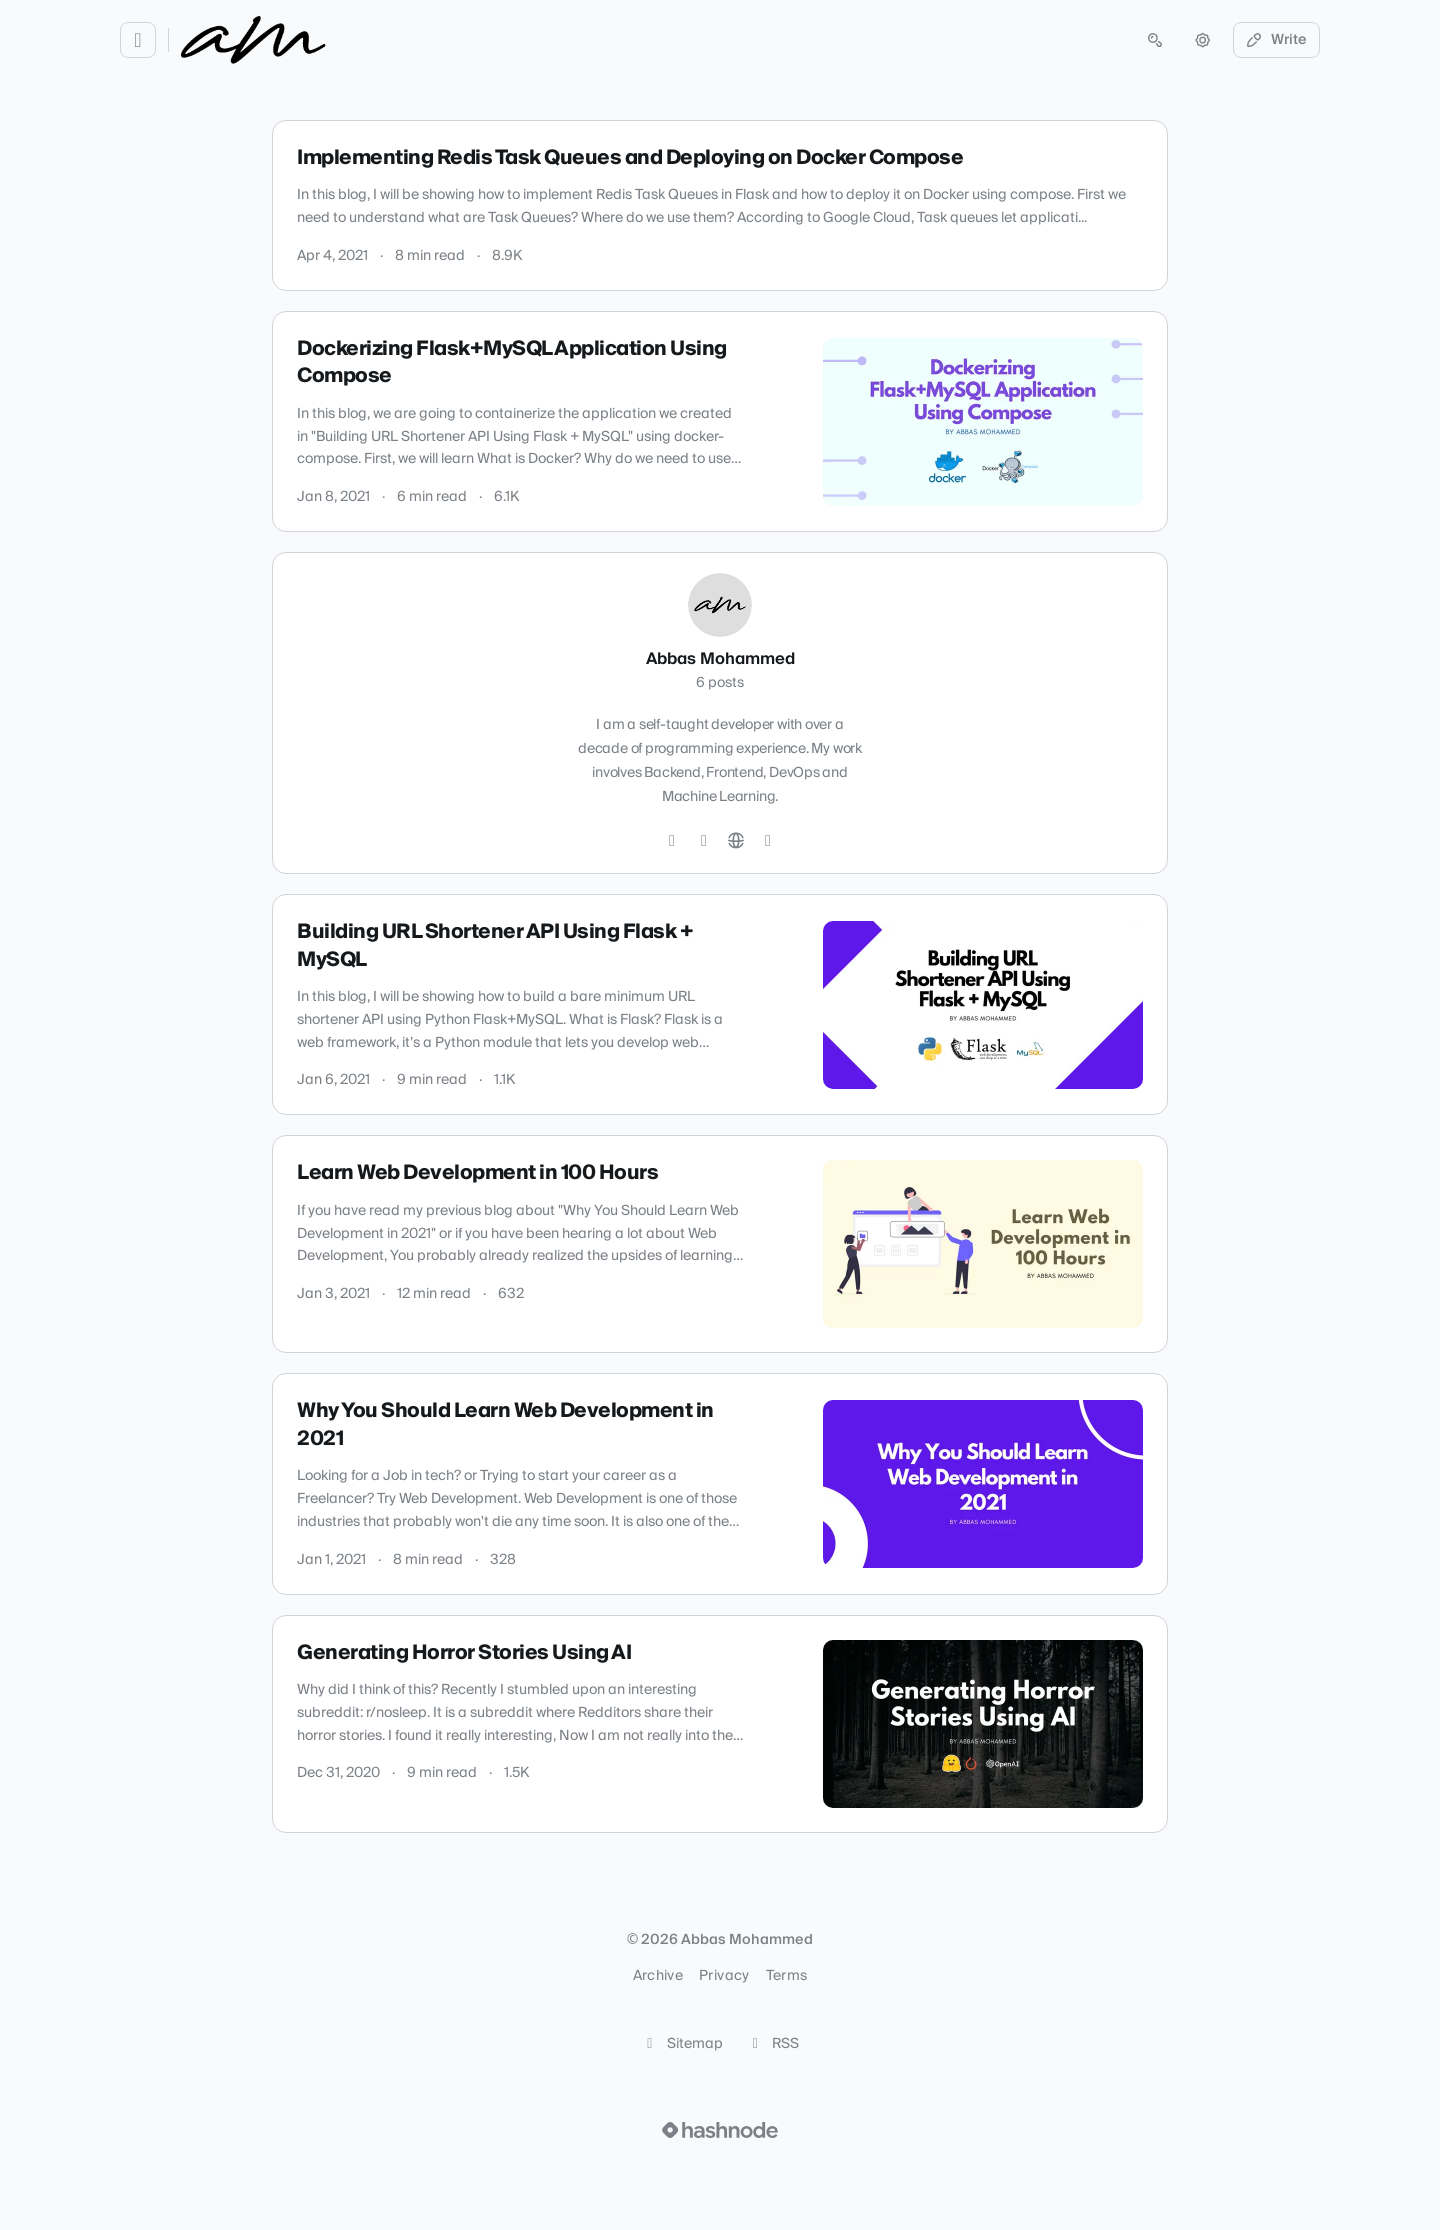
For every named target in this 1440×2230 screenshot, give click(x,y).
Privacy (724, 1976)
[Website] (736, 841)
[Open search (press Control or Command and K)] (1155, 40)
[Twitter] (672, 841)
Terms (787, 1976)
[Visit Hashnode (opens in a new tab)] (720, 2130)
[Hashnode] (768, 841)
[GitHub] (704, 841)
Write (1277, 40)
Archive (658, 1976)
